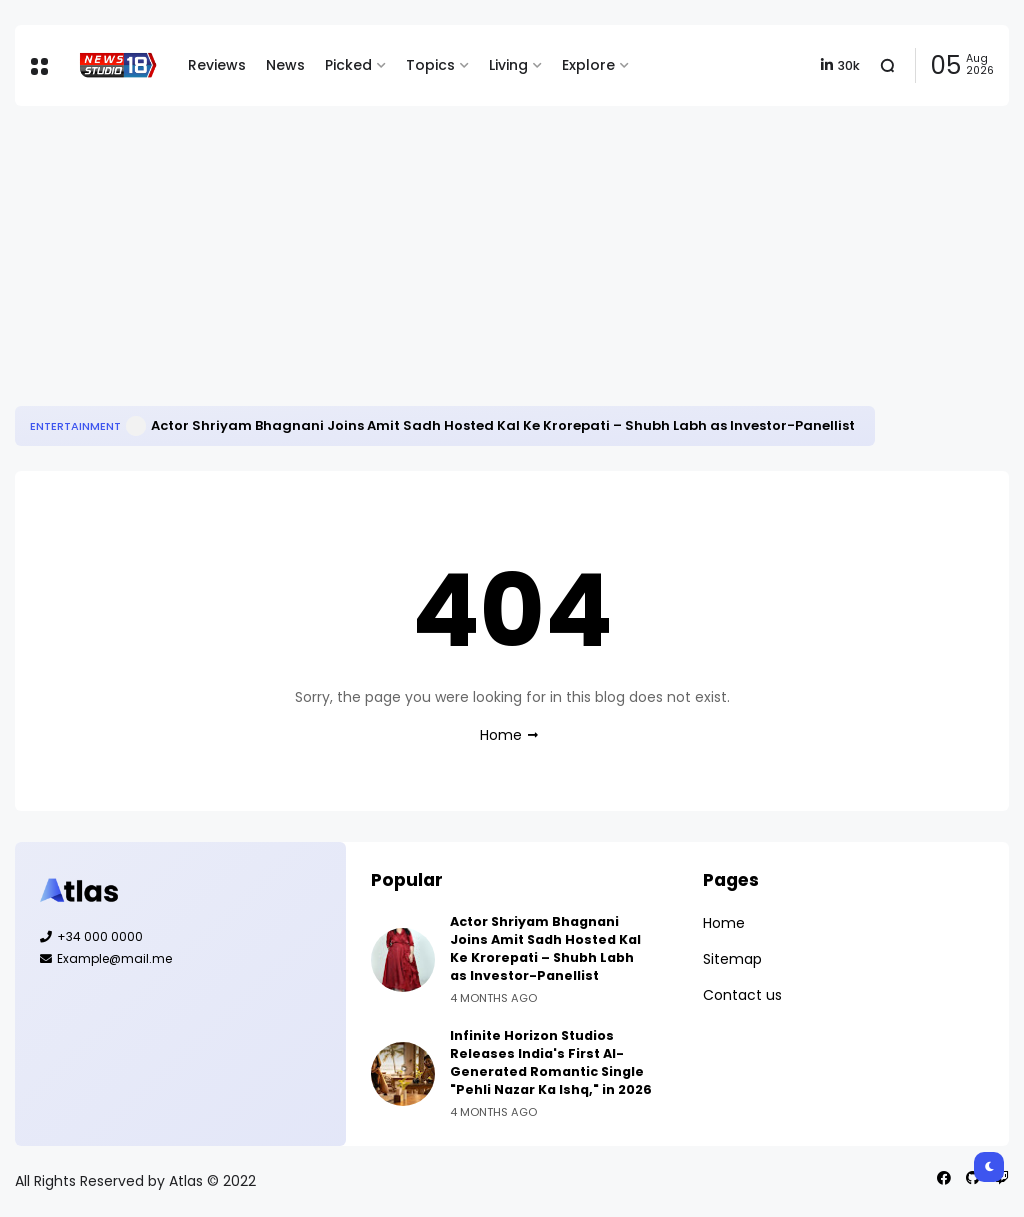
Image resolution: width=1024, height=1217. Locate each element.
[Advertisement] (512, 256)
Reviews (217, 65)
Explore (588, 65)
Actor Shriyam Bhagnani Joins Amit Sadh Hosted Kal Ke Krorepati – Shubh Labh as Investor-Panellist (503, 425)
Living (508, 65)
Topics (430, 65)
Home (501, 735)
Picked (348, 65)
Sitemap (732, 959)
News (285, 65)
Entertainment (75, 426)
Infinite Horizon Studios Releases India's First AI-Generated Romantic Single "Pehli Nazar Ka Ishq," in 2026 (551, 1062)
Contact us (742, 995)
